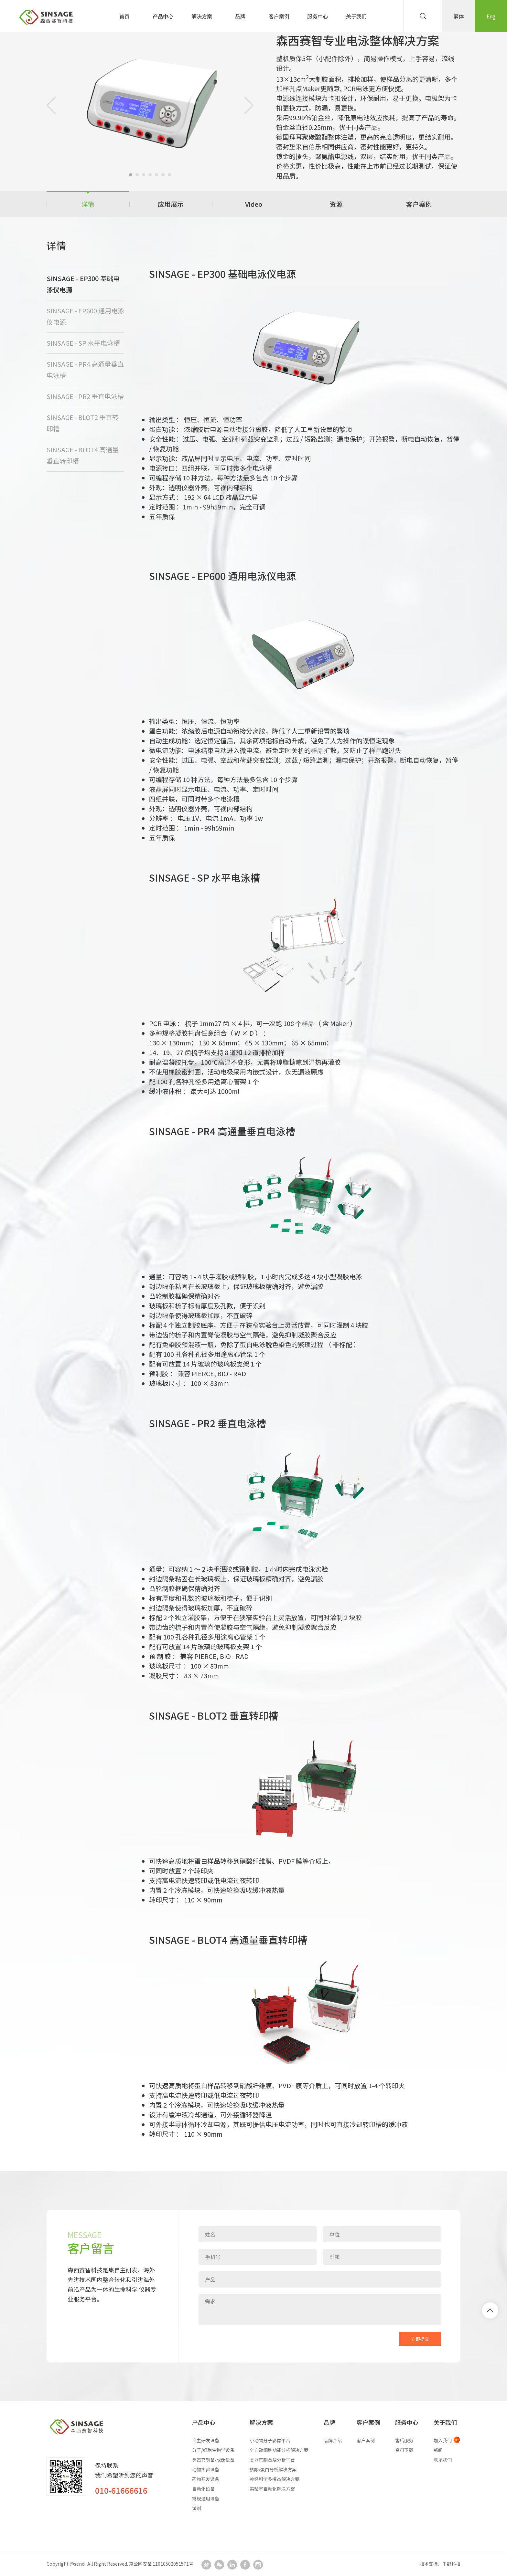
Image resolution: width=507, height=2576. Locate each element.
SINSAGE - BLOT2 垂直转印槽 (83, 423)
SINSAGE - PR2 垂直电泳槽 (85, 396)
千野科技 (451, 2563)
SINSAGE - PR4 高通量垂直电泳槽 (85, 369)
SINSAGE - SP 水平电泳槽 (83, 343)
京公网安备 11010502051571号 (161, 2563)
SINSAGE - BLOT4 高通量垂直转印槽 (83, 455)
